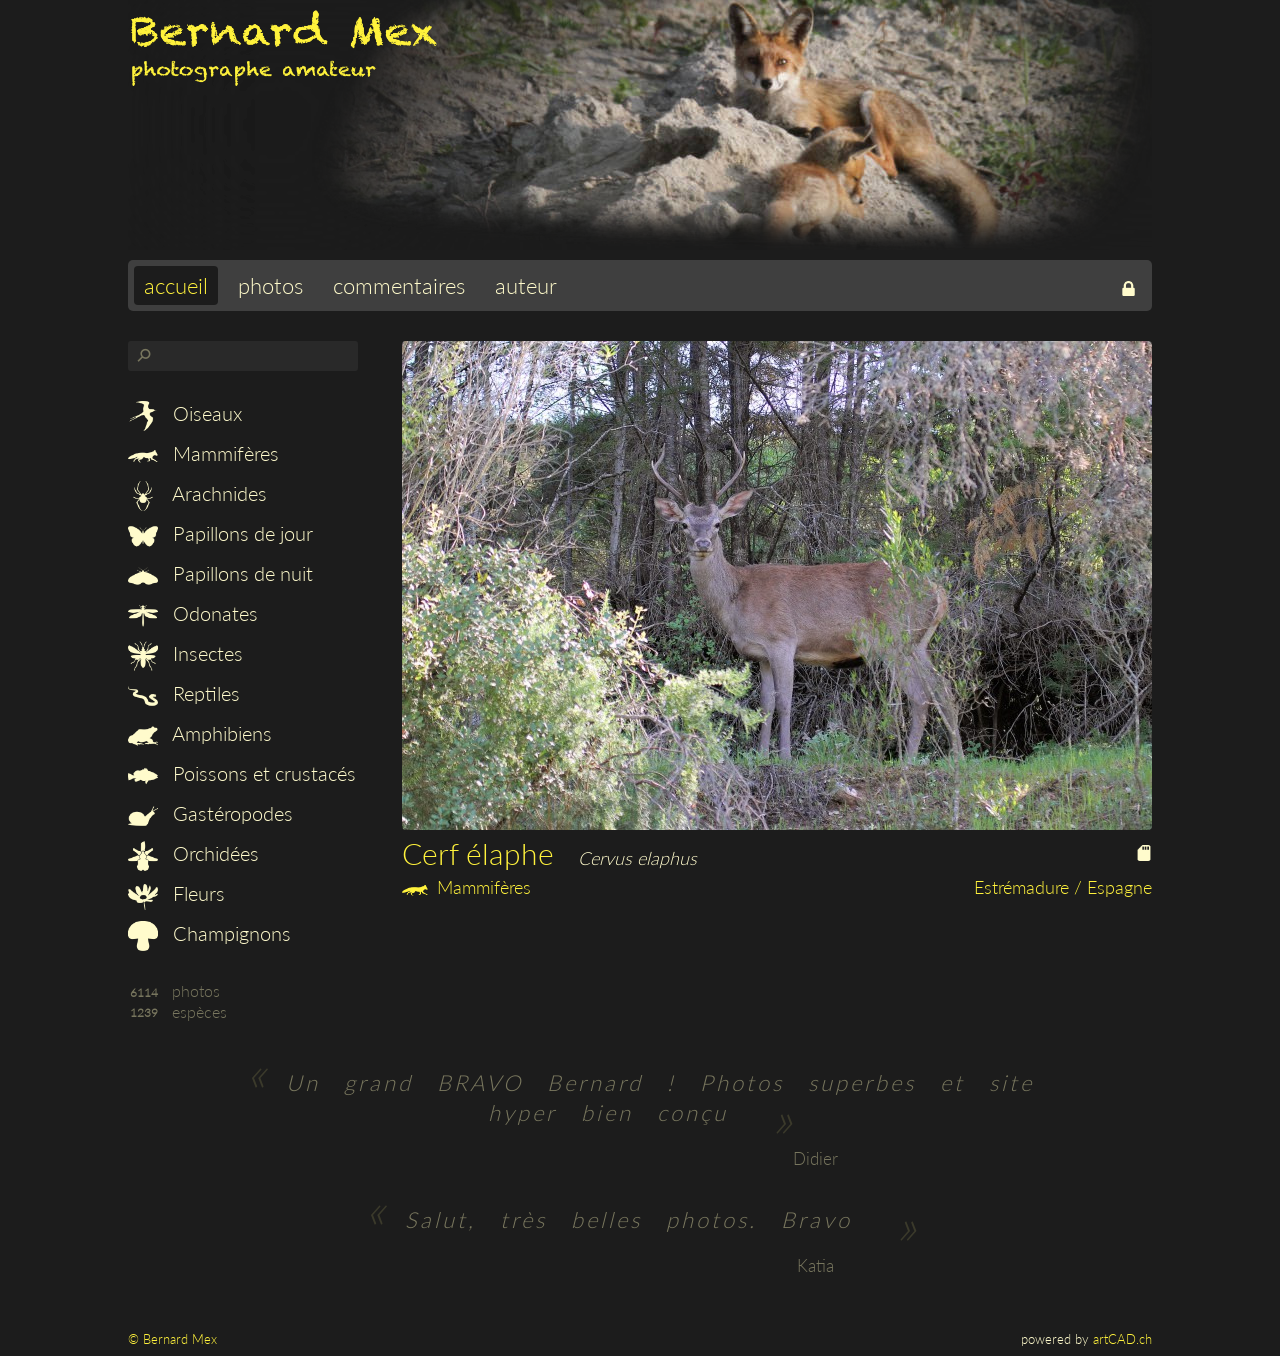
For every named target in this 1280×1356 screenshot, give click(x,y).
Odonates (193, 613)
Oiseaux (185, 413)
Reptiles (184, 693)
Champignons (209, 933)
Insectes (185, 653)
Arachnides (197, 493)
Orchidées (193, 853)
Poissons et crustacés (242, 773)
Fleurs (176, 893)
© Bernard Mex (172, 1339)
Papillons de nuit (220, 573)
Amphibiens (200, 733)
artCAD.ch (1122, 1339)
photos (270, 285)
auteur (526, 285)
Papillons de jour (220, 533)
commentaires (399, 285)
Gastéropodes (210, 813)
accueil (176, 285)
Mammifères (203, 453)
